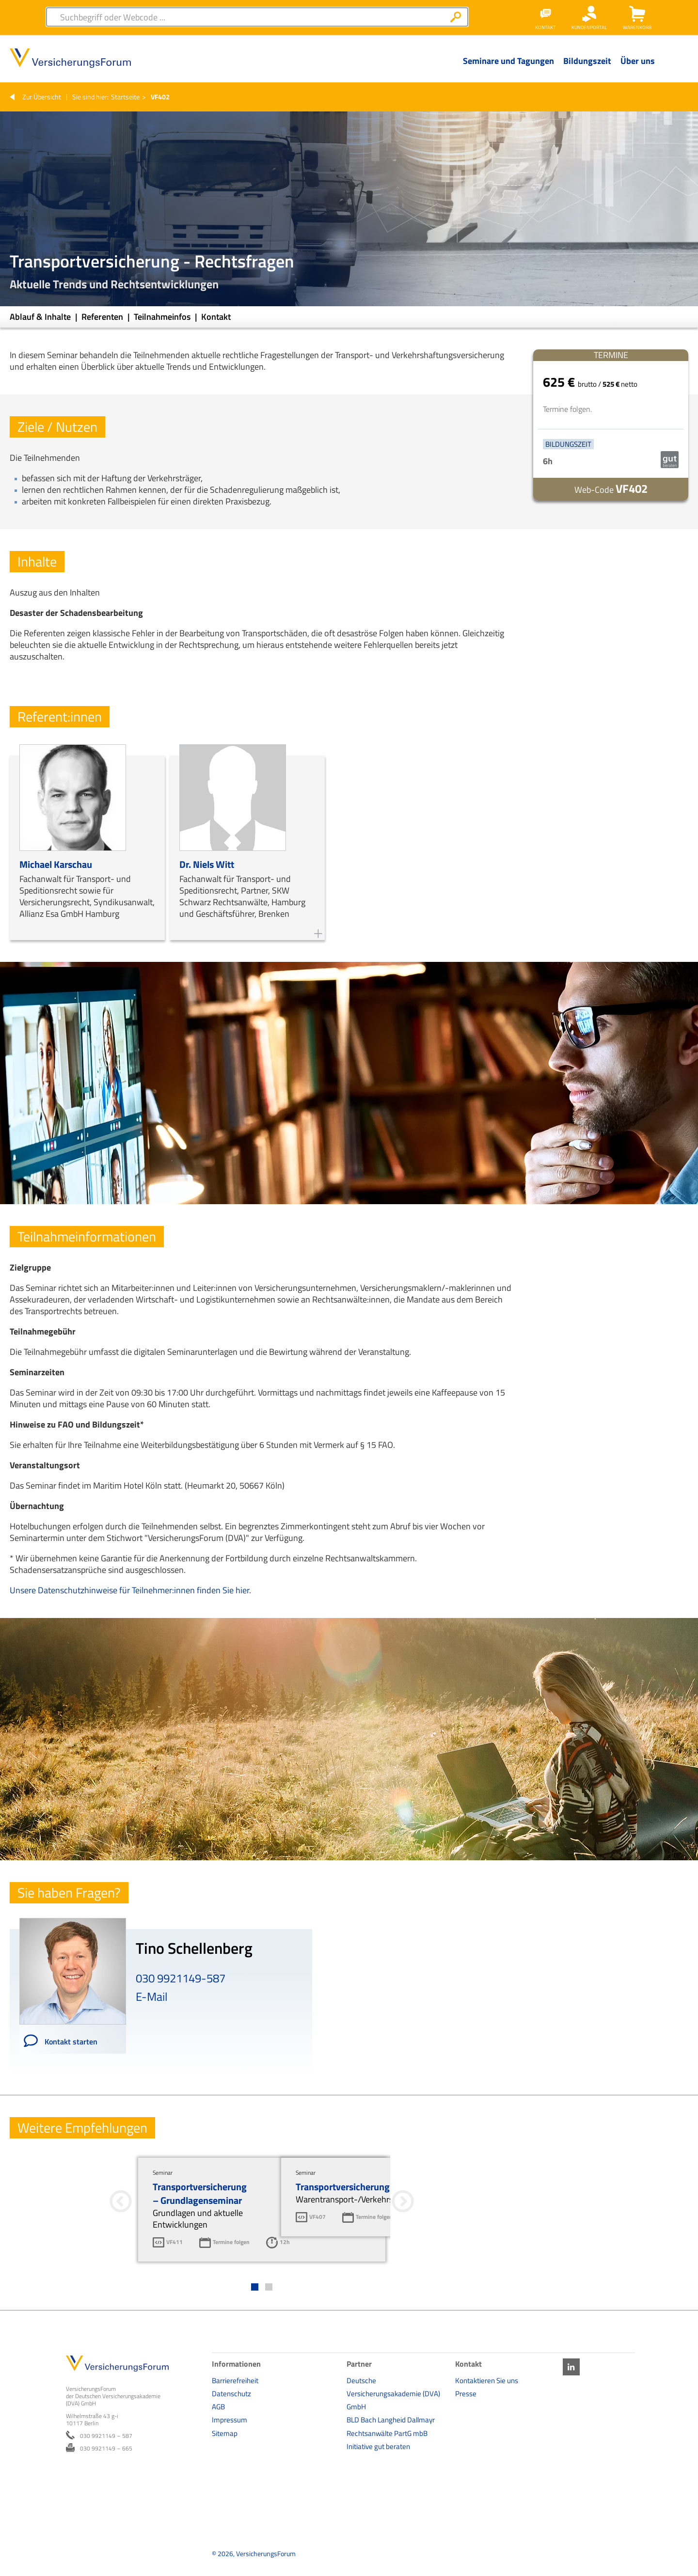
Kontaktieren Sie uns (486, 2380)
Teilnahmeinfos (163, 316)
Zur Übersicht (41, 97)
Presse (465, 2393)
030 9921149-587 (180, 1978)
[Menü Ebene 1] (508, 68)
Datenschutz (231, 2393)
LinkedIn (571, 2366)
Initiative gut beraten (378, 2446)
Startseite (125, 97)
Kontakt (216, 316)
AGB (218, 2406)
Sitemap (225, 2433)
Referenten (103, 316)
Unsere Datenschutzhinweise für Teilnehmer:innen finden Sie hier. (130, 1590)
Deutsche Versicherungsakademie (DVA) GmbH (393, 2393)
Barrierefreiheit (235, 2380)
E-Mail (152, 1996)
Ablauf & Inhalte (41, 316)
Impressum (229, 2419)
